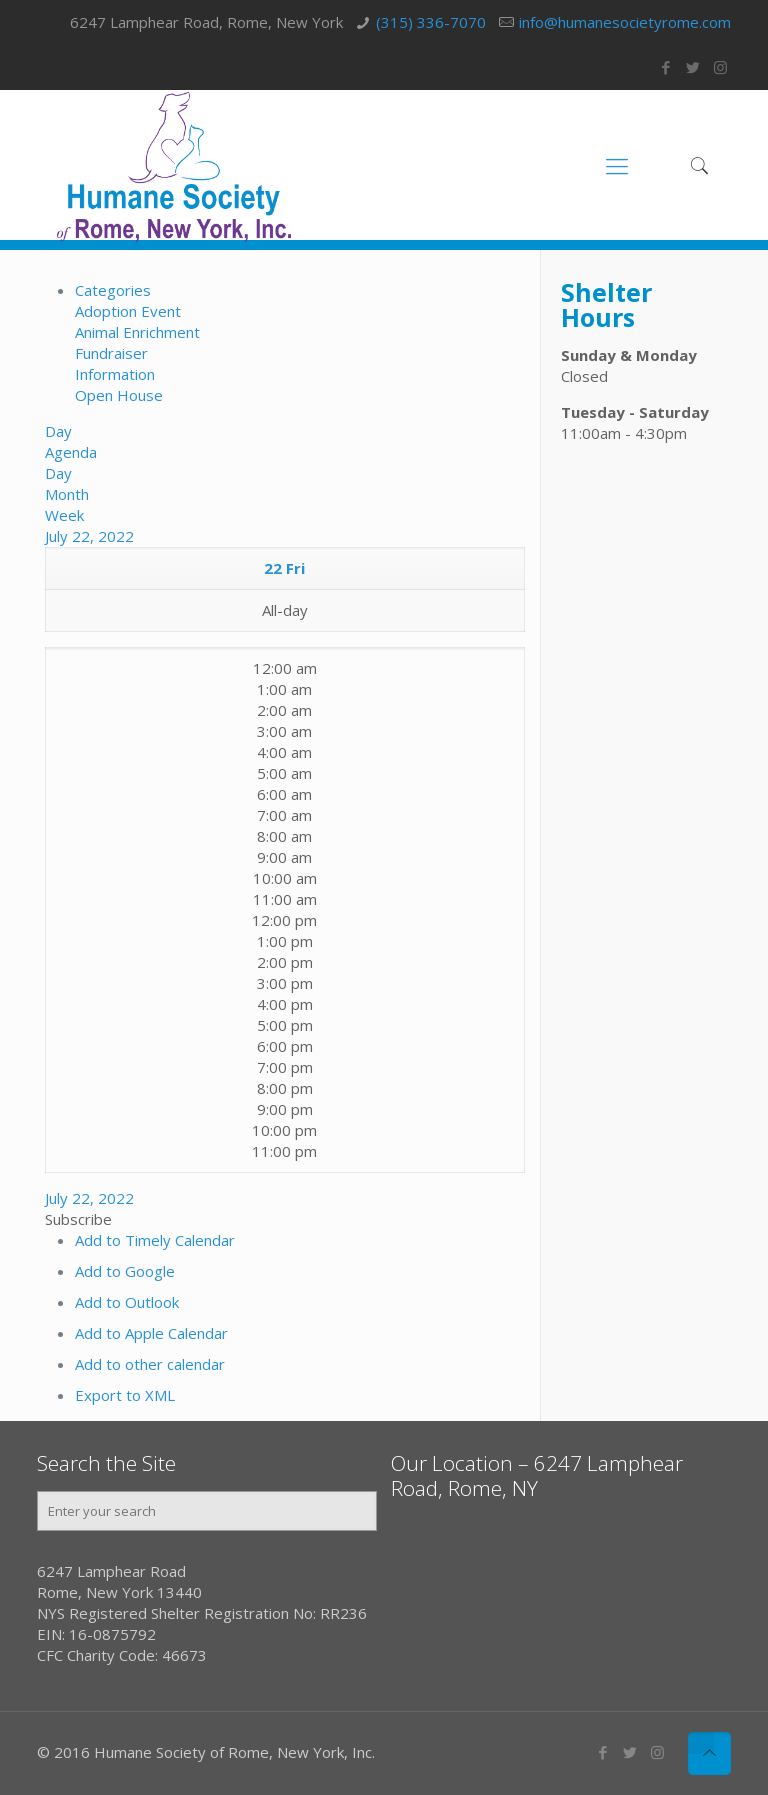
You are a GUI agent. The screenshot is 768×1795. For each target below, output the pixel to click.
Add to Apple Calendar (151, 1333)
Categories (113, 290)
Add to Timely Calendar (155, 1240)
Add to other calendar (150, 1364)
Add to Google (125, 1271)
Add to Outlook (127, 1302)
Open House (119, 395)
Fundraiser (111, 353)
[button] (78, 1219)
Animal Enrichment (137, 332)
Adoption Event (128, 311)
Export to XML (125, 1395)
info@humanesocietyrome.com (625, 22)
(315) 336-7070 (431, 22)
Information (115, 374)
